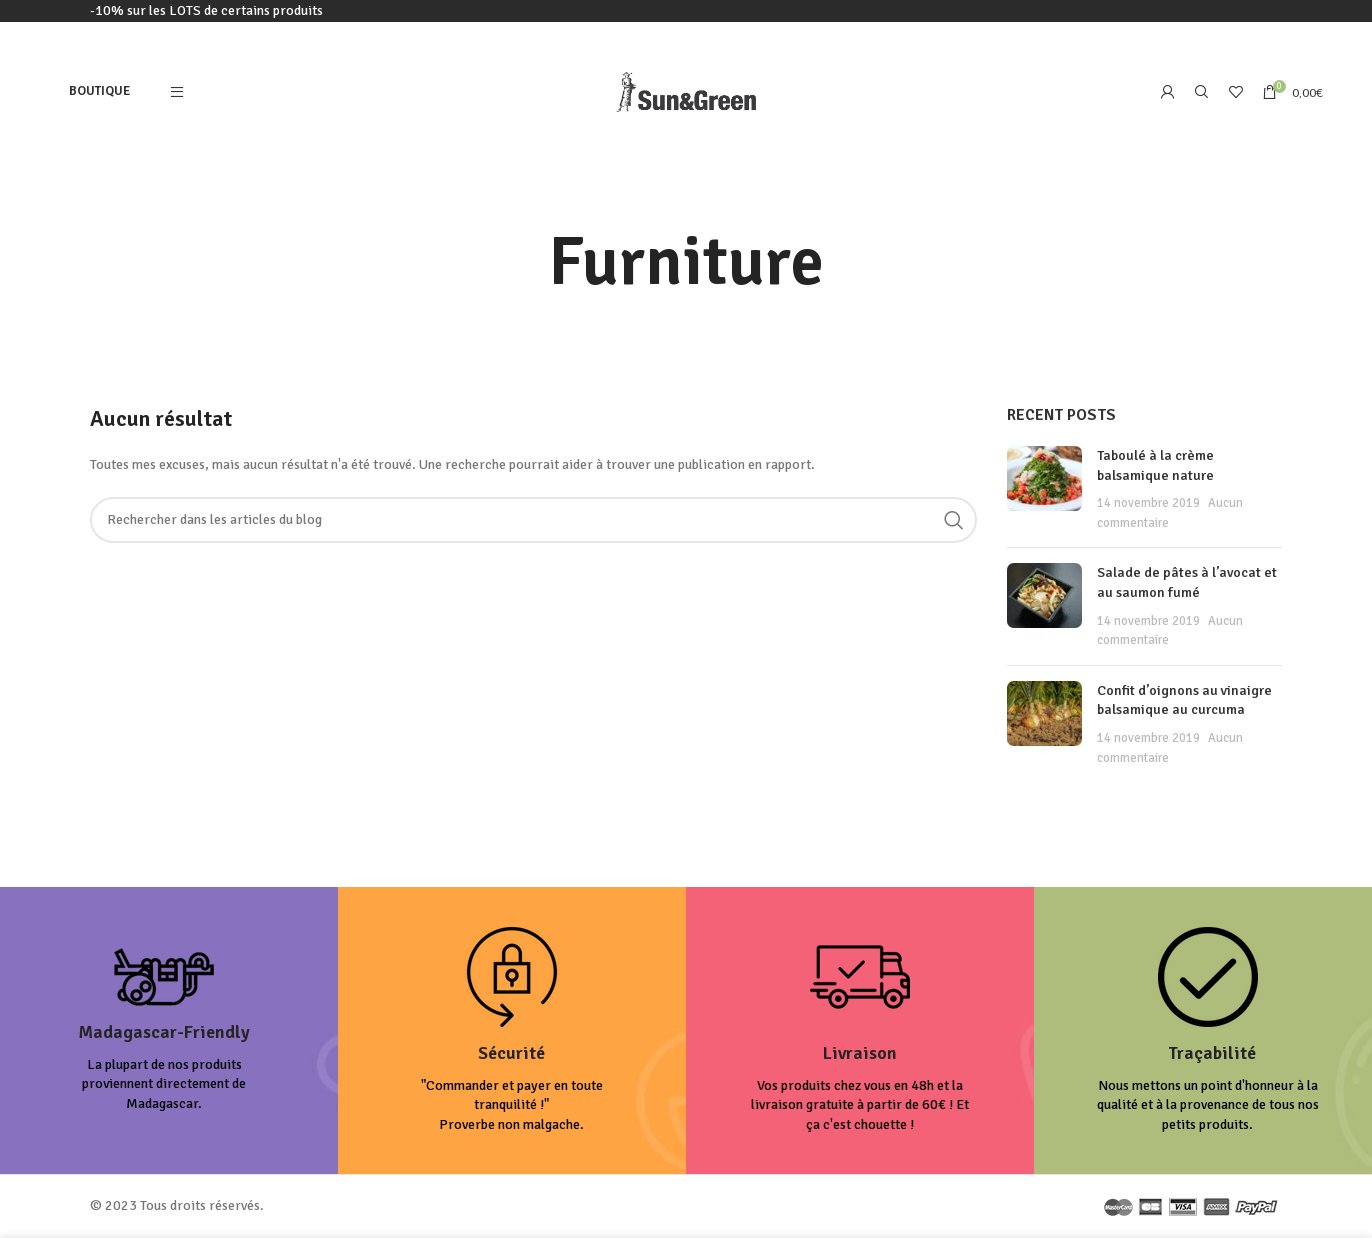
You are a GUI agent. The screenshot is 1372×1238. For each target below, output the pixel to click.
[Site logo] (686, 90)
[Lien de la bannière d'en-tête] (686, 11)
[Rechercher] (1202, 92)
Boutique (99, 91)
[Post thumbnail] (1044, 489)
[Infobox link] (164, 1030)
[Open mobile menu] (177, 92)
